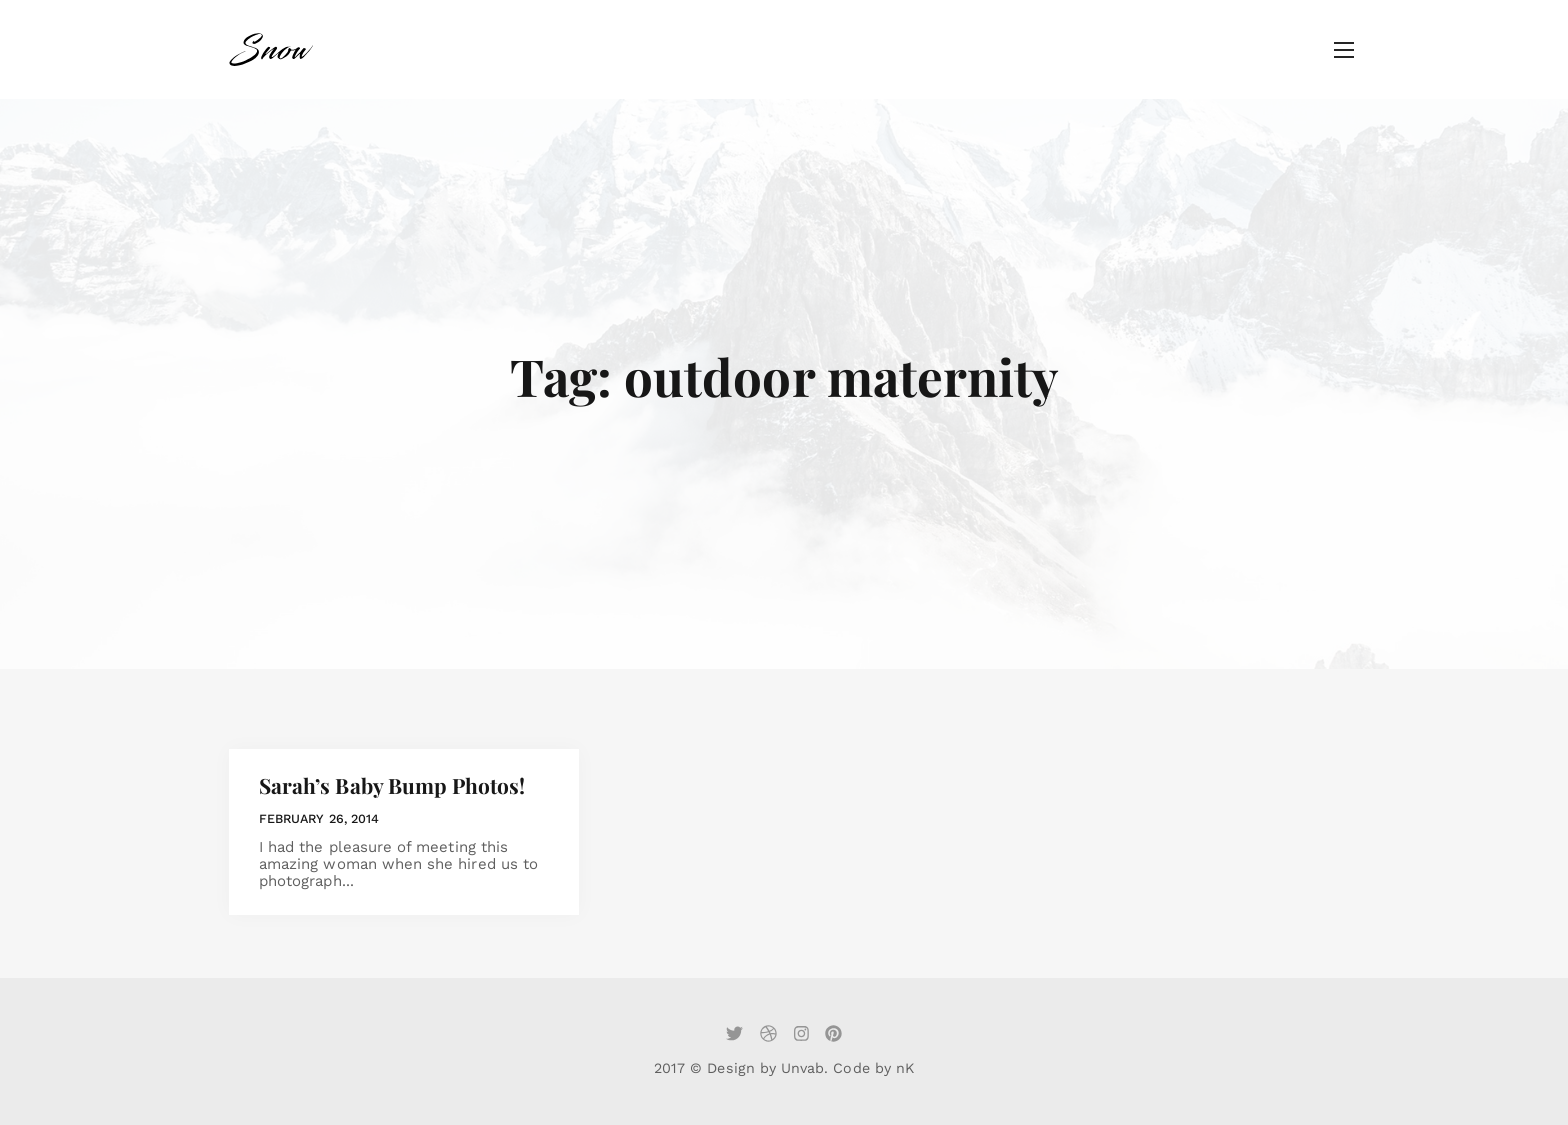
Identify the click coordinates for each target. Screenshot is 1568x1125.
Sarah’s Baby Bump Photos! (392, 785)
